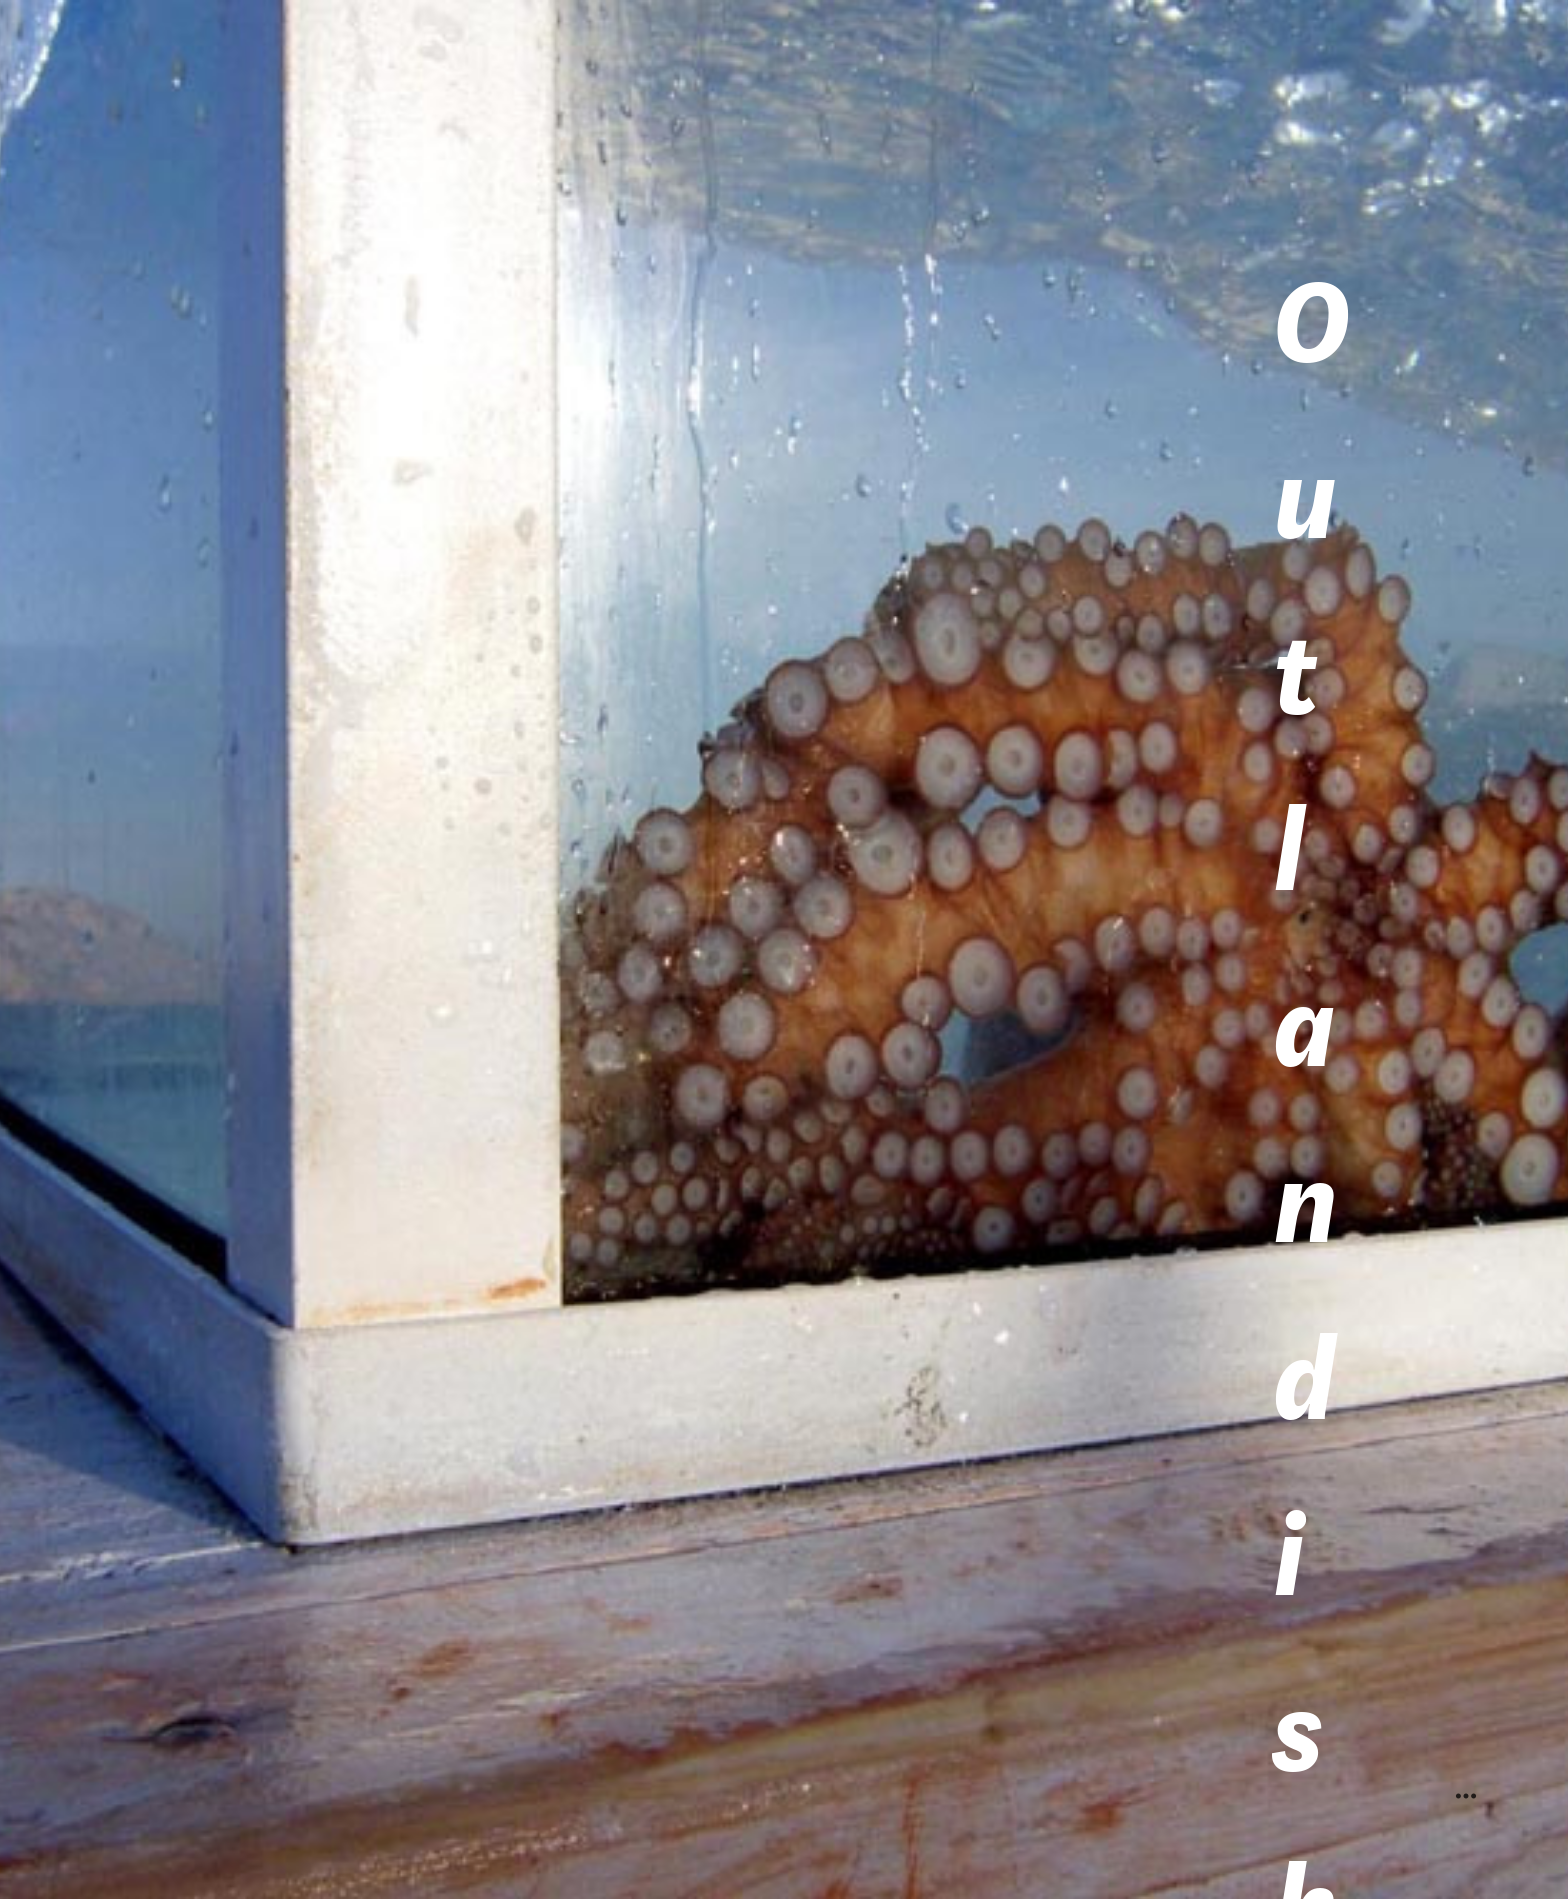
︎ (1466, 1796)
